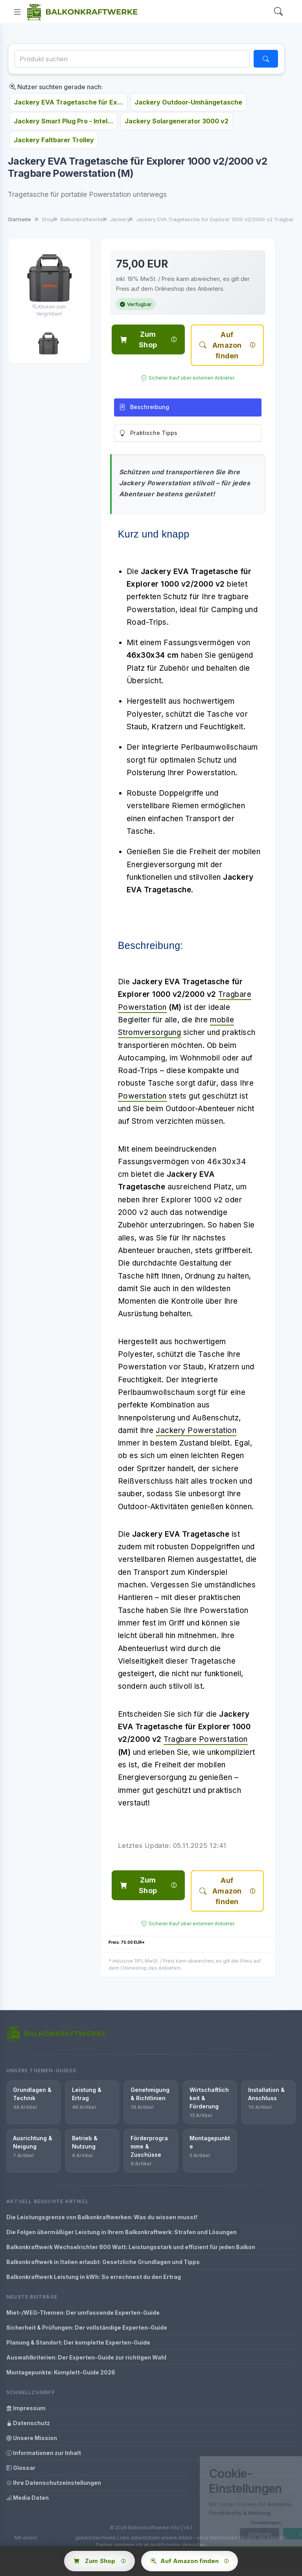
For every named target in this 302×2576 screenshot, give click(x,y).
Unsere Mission (31, 2438)
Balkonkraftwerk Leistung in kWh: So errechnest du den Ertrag (93, 2276)
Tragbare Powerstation (206, 1739)
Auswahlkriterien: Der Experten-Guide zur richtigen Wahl (86, 2357)
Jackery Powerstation (196, 1430)
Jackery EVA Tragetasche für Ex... (68, 102)
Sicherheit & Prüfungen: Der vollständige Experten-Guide (86, 2327)
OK (271, 2534)
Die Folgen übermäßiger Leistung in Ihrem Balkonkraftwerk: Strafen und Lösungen (121, 2232)
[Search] (278, 12)
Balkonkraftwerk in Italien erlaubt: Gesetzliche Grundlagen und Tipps (103, 2262)
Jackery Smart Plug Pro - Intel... (63, 121)
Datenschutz (28, 2423)
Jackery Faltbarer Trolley (54, 140)
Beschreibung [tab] (144, 407)
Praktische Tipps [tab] (148, 433)
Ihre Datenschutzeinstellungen (53, 2482)
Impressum (26, 2408)
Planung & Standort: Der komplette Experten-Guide (78, 2342)
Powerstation (142, 1096)
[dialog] (235, 2501)
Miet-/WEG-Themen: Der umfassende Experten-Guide (83, 2312)
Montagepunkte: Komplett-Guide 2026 (60, 2372)
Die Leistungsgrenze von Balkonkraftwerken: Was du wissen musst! (101, 2217)
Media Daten (27, 2497)
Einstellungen (234, 2522)
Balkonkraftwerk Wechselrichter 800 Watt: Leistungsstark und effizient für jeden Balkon (130, 2247)
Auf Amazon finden (220, 345)
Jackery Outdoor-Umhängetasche (188, 102)
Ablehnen (228, 2534)
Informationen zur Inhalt (43, 2452)
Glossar (20, 2467)
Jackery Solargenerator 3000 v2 (176, 121)
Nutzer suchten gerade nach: (56, 87)
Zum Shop (138, 339)
